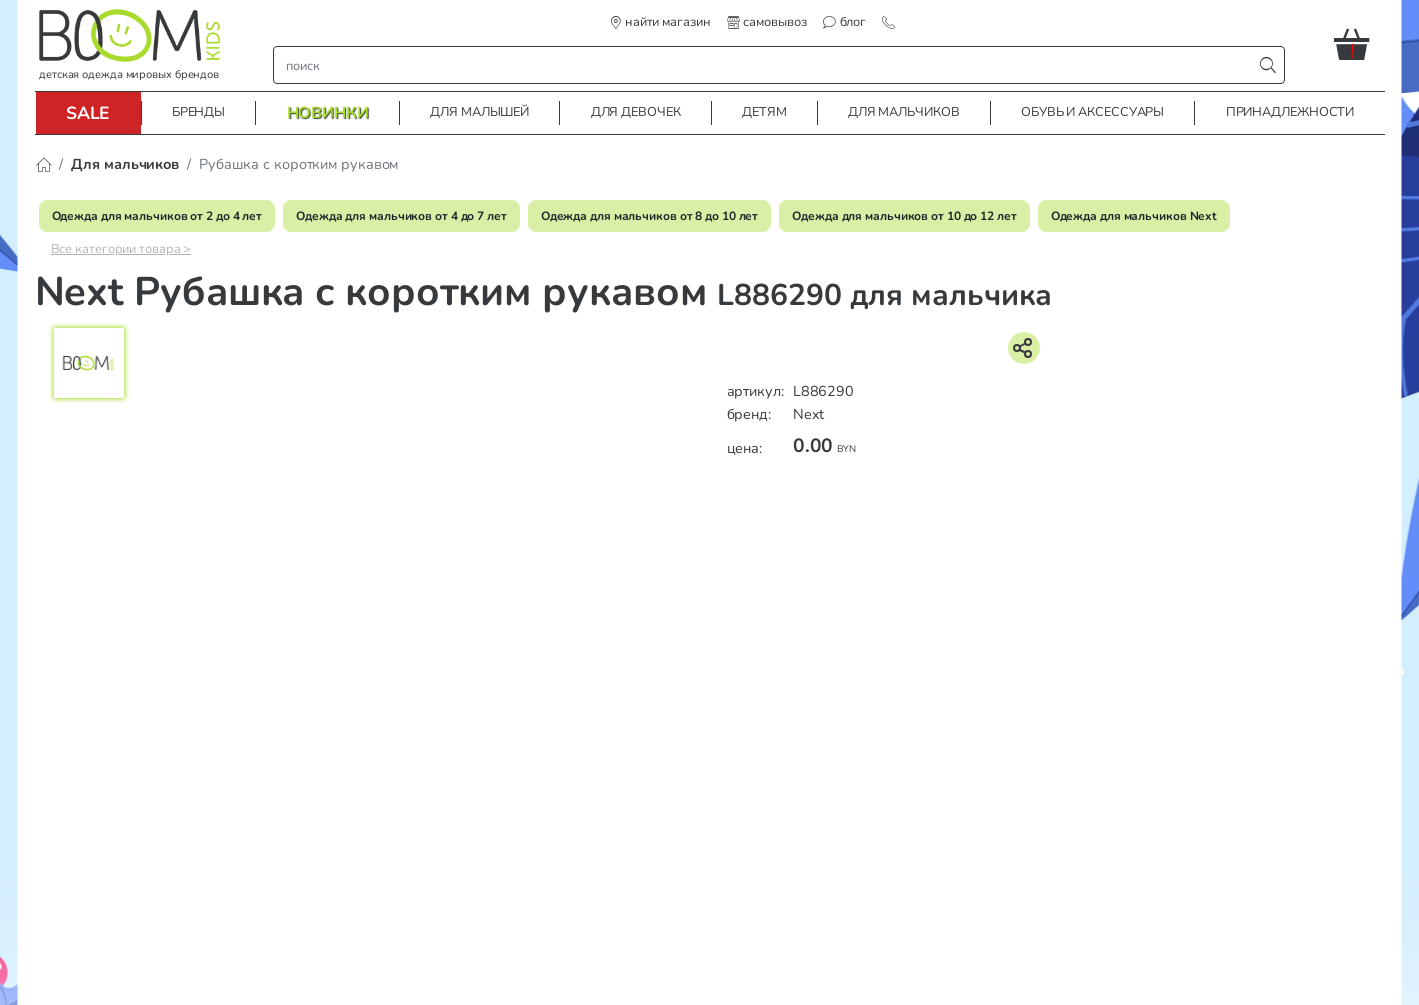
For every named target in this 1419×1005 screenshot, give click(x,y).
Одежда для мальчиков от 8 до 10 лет (650, 216)
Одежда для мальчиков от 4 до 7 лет (401, 216)
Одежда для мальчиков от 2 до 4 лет (157, 216)
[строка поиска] (767, 65)
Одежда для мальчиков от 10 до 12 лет (904, 216)
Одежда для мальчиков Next (1134, 216)
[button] (1360, 44)
